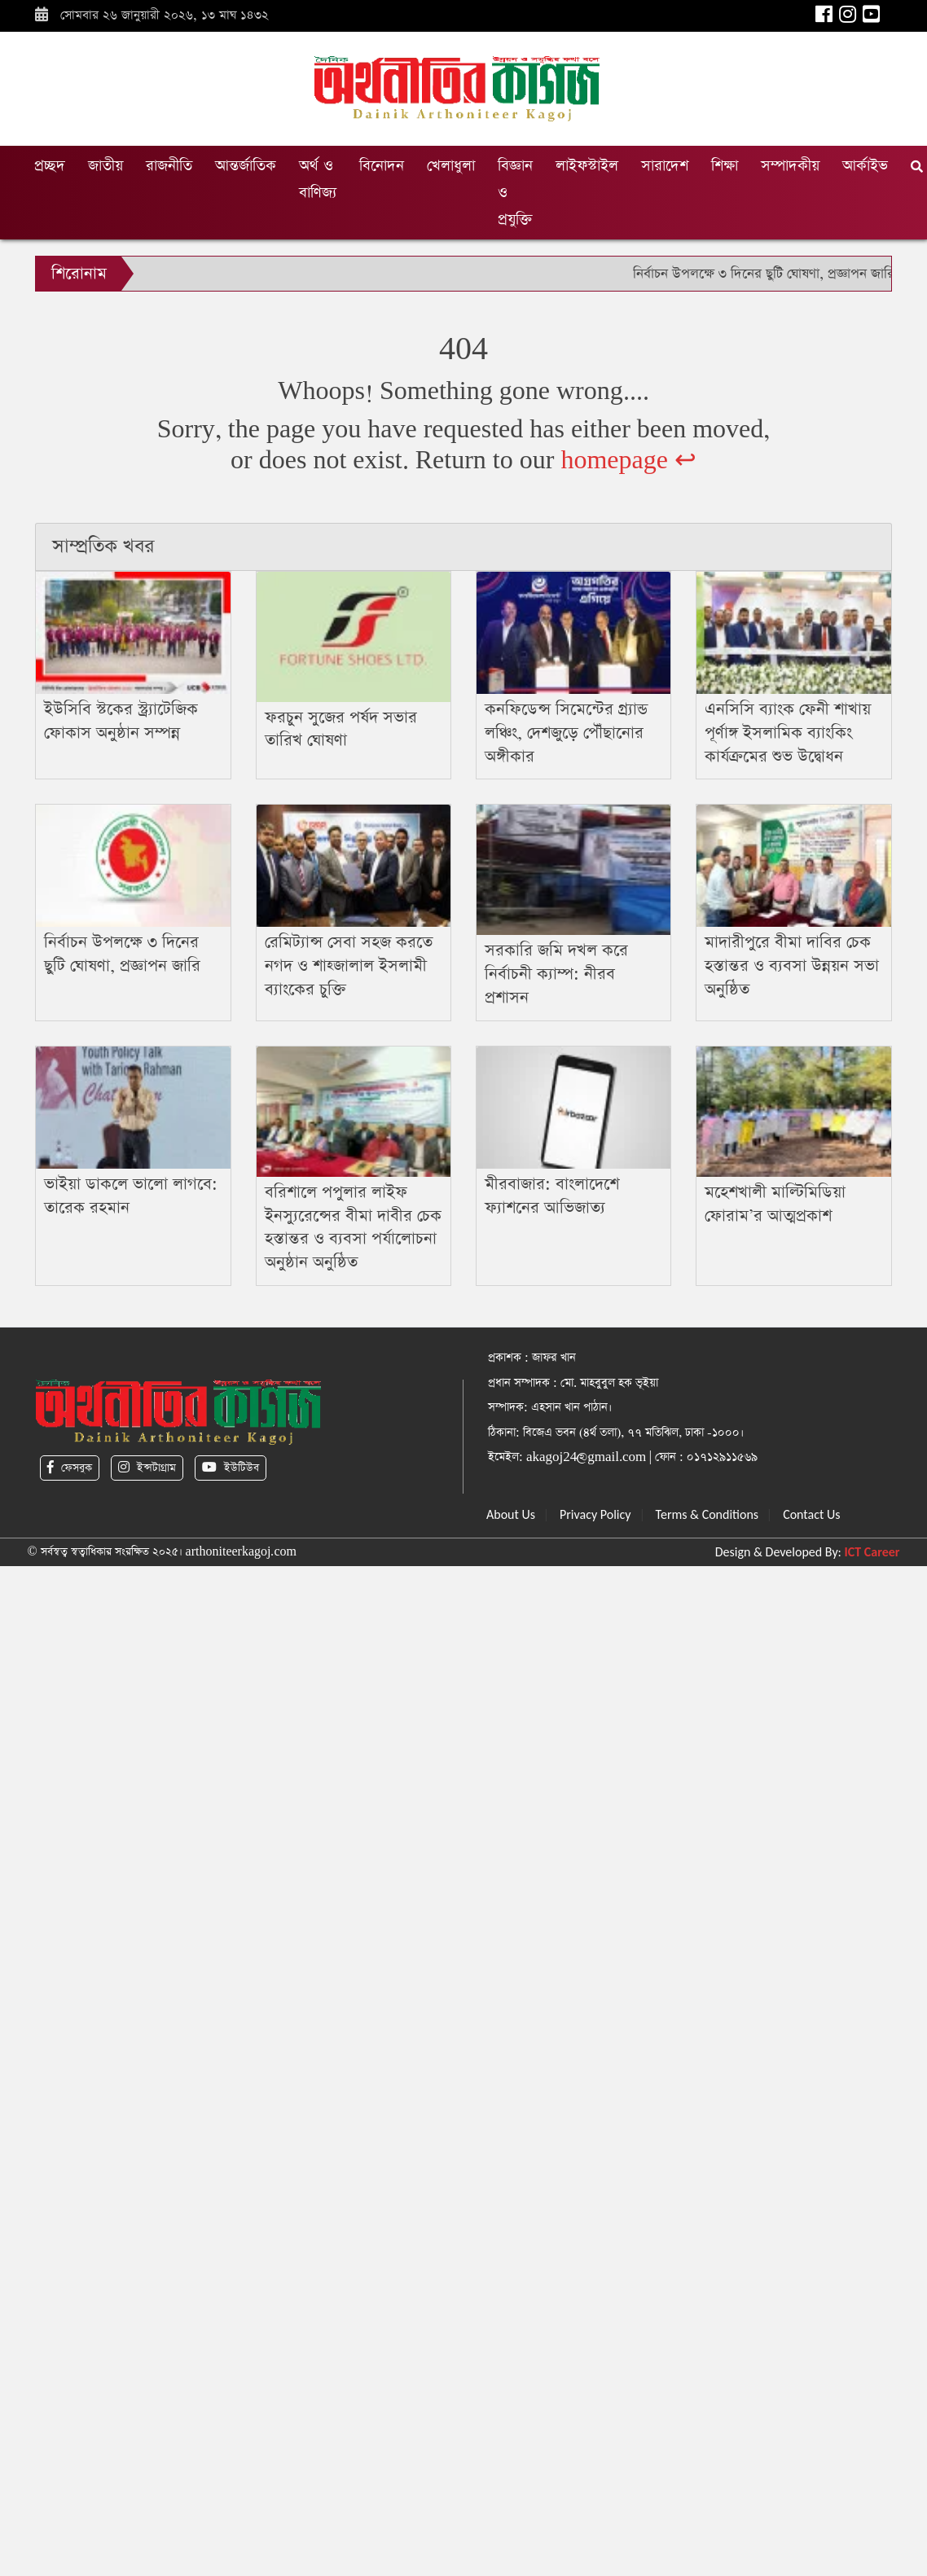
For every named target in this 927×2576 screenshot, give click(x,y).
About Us (510, 1514)
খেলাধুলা (451, 166)
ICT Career (872, 1552)
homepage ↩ (628, 460)
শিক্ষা (724, 166)
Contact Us (811, 1514)
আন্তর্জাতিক (245, 166)
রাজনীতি (169, 166)
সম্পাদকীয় (790, 166)
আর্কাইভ (865, 166)
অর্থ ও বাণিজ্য (317, 179)
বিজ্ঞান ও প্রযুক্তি (515, 193)
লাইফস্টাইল (587, 166)
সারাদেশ (664, 166)
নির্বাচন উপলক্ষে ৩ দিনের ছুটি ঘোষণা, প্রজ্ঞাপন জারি (763, 274)
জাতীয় (105, 166)
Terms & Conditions (707, 1514)
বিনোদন (381, 166)
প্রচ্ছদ (49, 166)
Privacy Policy (595, 1514)
